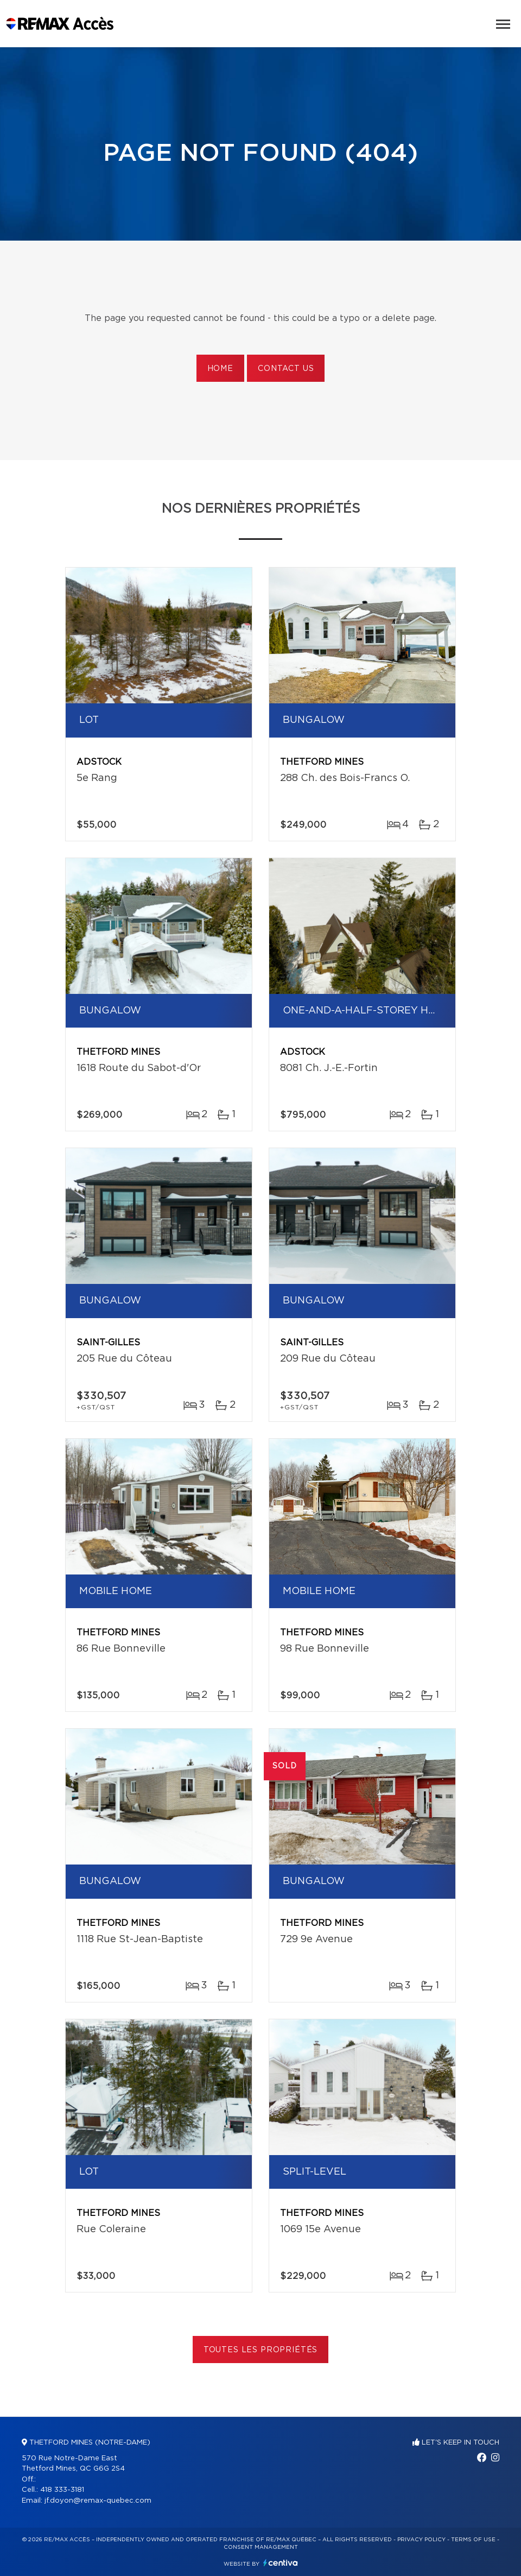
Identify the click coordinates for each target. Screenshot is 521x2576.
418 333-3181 (62, 2489)
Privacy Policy (421, 2539)
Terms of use (473, 2539)
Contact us (286, 369)
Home (220, 369)
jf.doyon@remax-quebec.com (98, 2500)
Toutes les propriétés (261, 2350)
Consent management (261, 2547)
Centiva (280, 2562)
